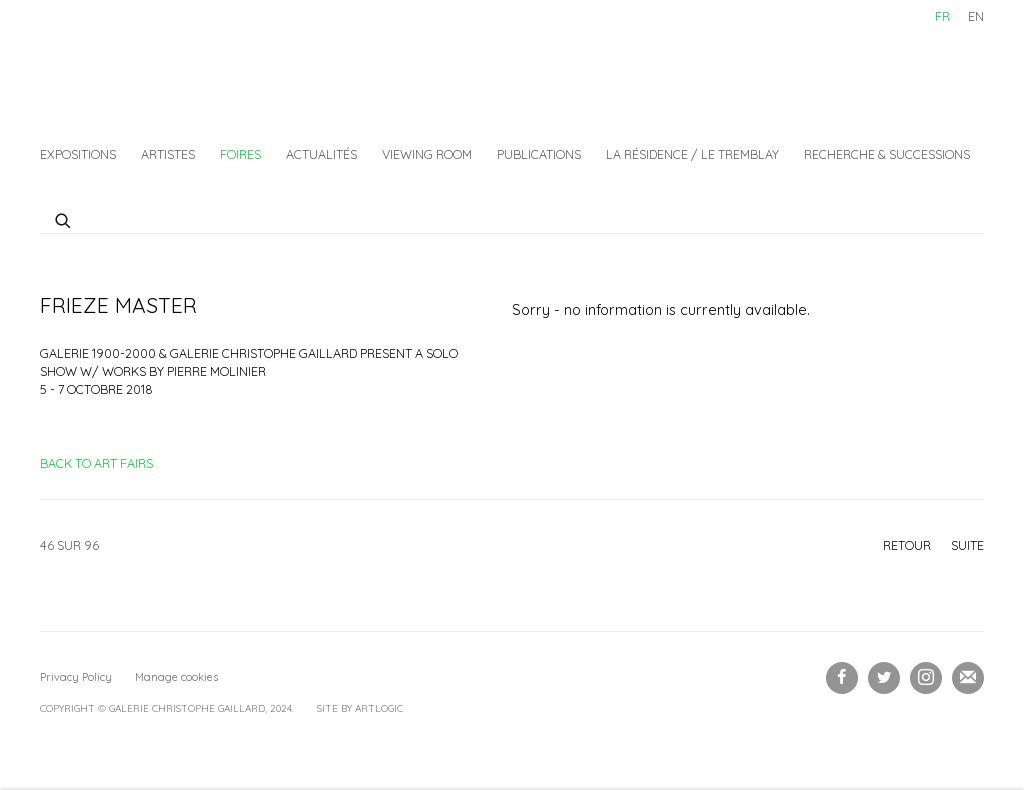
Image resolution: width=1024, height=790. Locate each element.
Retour (907, 545)
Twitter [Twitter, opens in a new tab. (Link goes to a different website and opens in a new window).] (884, 678)
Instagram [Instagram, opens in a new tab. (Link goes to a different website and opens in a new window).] (926, 678)
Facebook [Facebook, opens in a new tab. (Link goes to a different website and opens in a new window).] (842, 678)
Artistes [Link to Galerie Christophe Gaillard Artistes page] (168, 154)
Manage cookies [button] (176, 677)
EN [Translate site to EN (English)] (976, 16)
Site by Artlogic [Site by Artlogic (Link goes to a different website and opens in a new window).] (360, 708)
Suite (967, 545)
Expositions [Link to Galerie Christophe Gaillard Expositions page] (78, 154)
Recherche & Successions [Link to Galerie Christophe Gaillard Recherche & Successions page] (887, 154)
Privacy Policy (76, 677)
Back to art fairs (96, 463)
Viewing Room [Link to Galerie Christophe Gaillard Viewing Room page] (427, 154)
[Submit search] (64, 218)
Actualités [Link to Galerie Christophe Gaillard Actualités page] (321, 154)
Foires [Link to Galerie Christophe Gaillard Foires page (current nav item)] (240, 154)
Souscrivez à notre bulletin (968, 678)
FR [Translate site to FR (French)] (942, 16)
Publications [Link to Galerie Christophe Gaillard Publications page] (539, 154)
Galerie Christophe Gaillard (190, 65)
